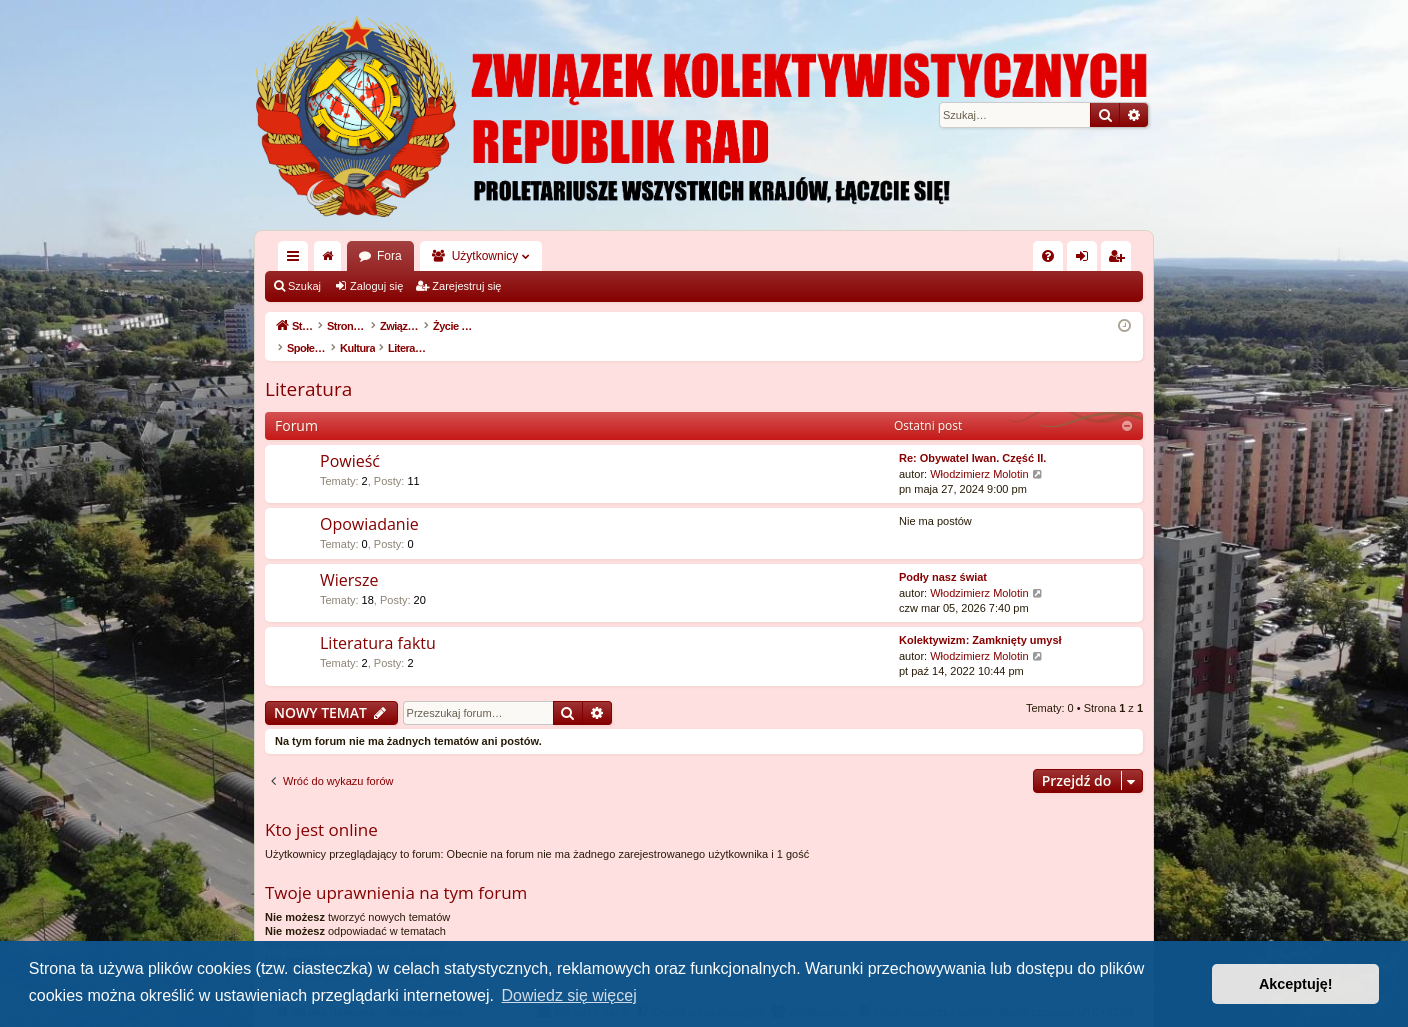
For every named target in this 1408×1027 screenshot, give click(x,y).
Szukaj (304, 286)
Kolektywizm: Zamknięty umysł (980, 619)
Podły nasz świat (943, 556)
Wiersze (349, 559)
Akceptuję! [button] (1296, 984)
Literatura (308, 368)
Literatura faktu (378, 622)
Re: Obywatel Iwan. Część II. (972, 437)
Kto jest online (321, 808)
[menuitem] (1048, 256)
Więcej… (297, 260)
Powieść (350, 440)
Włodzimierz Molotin (979, 453)
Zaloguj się (376, 286)
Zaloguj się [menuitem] (1086, 260)
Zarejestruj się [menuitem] (1120, 260)
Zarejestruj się (466, 286)
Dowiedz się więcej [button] (569, 995)
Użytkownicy (485, 256)
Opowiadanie (369, 503)
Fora (389, 256)
